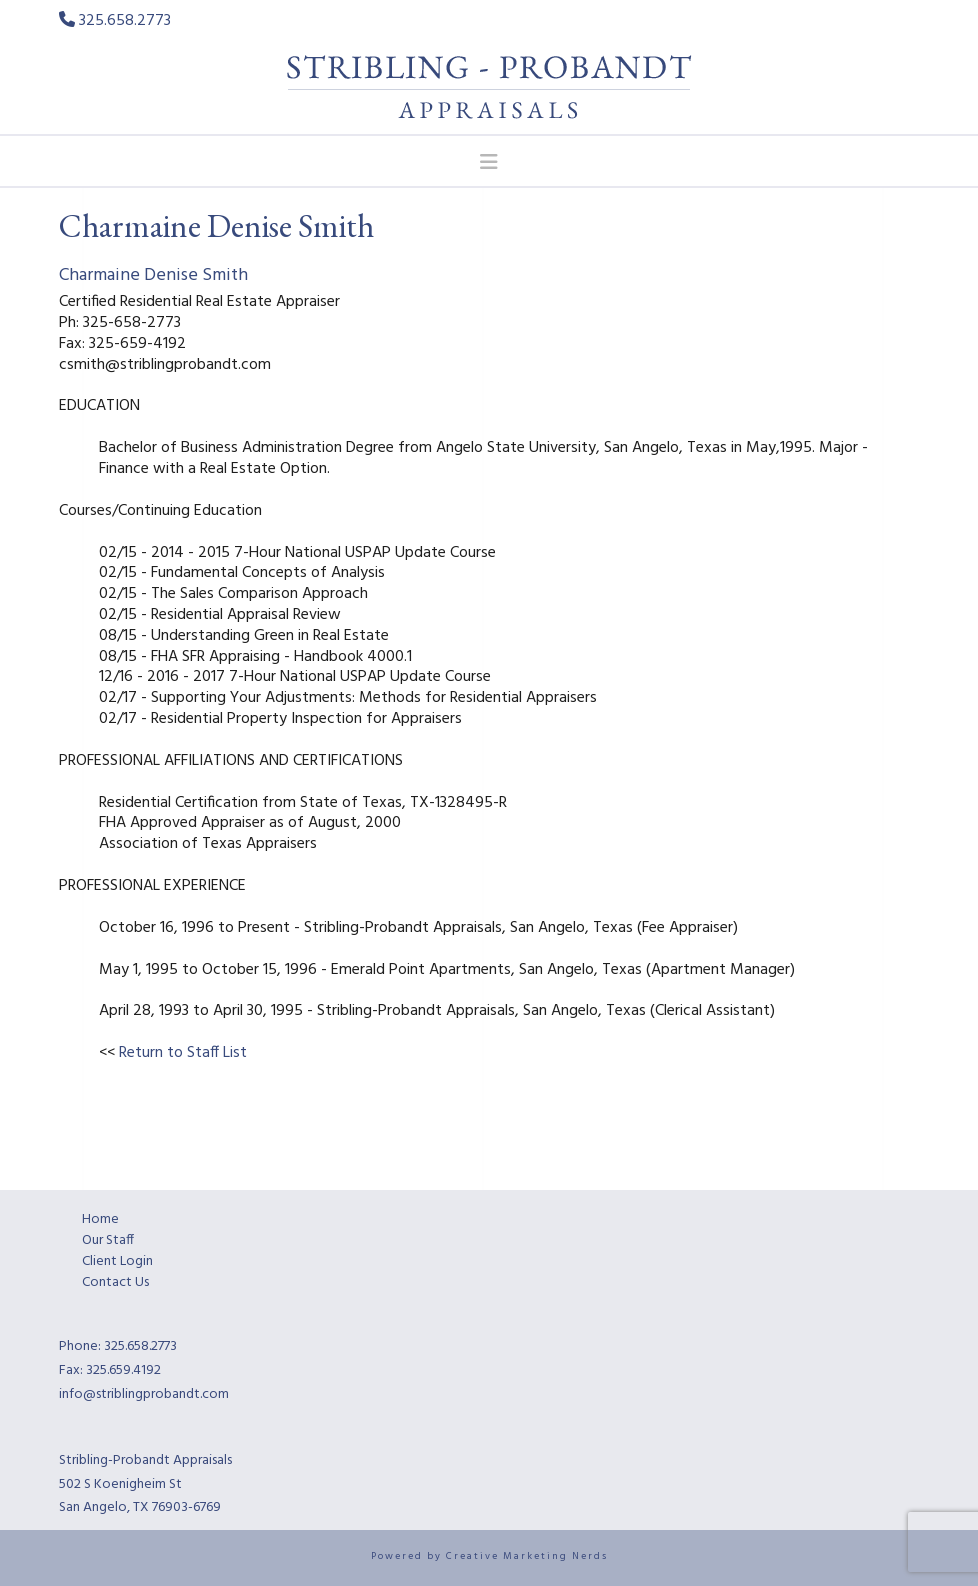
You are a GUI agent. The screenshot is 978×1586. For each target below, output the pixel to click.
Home (100, 1219)
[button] (489, 162)
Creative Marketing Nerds (527, 1556)
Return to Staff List (183, 1053)
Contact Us (115, 1282)
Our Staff (108, 1240)
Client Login (117, 1261)
